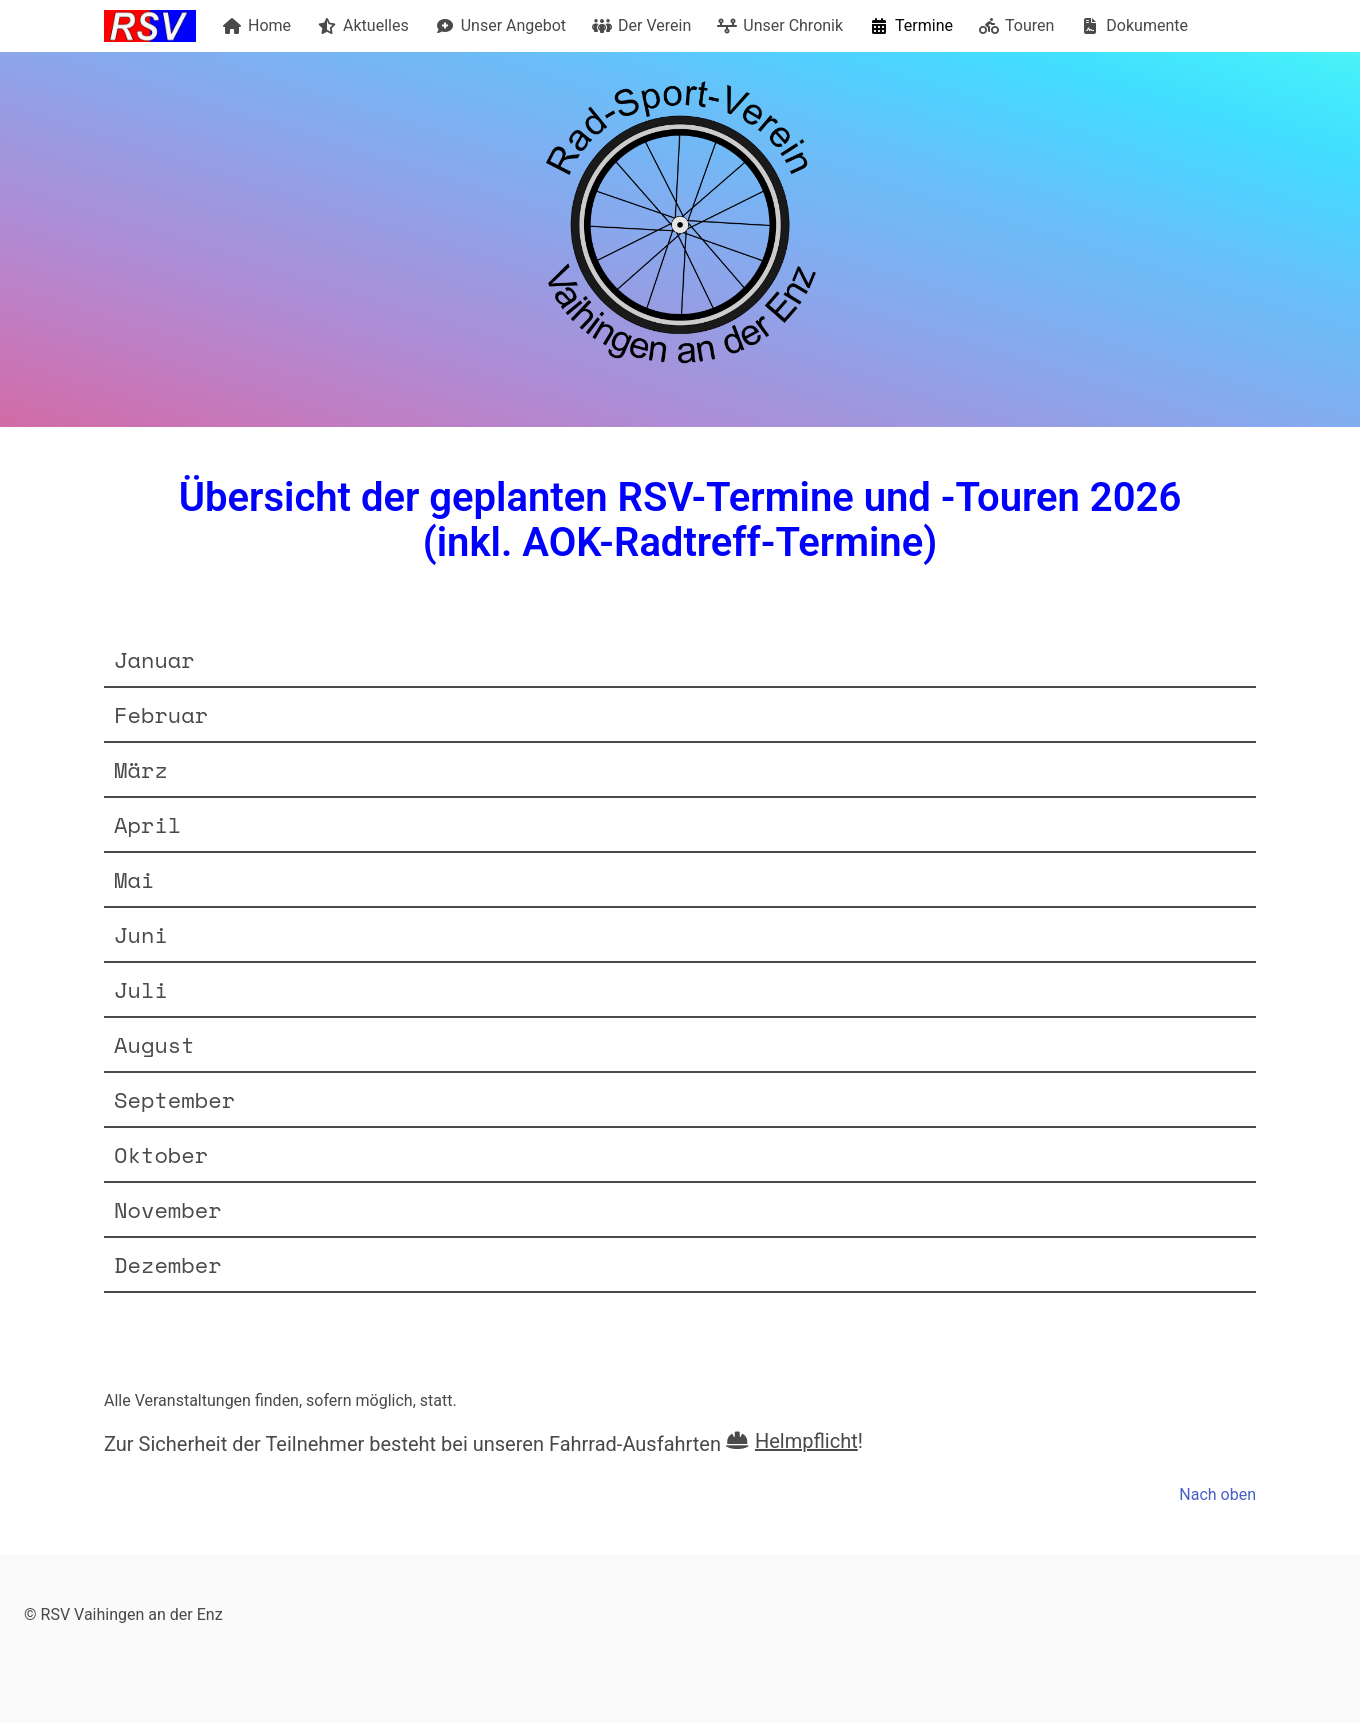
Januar (154, 659)
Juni (141, 934)
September (174, 1099)
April (147, 824)
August (154, 1044)
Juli (141, 989)
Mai (134, 879)
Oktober (161, 1154)
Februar (161, 714)
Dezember (168, 1264)
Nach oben (1217, 1494)
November (168, 1209)
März (141, 769)
